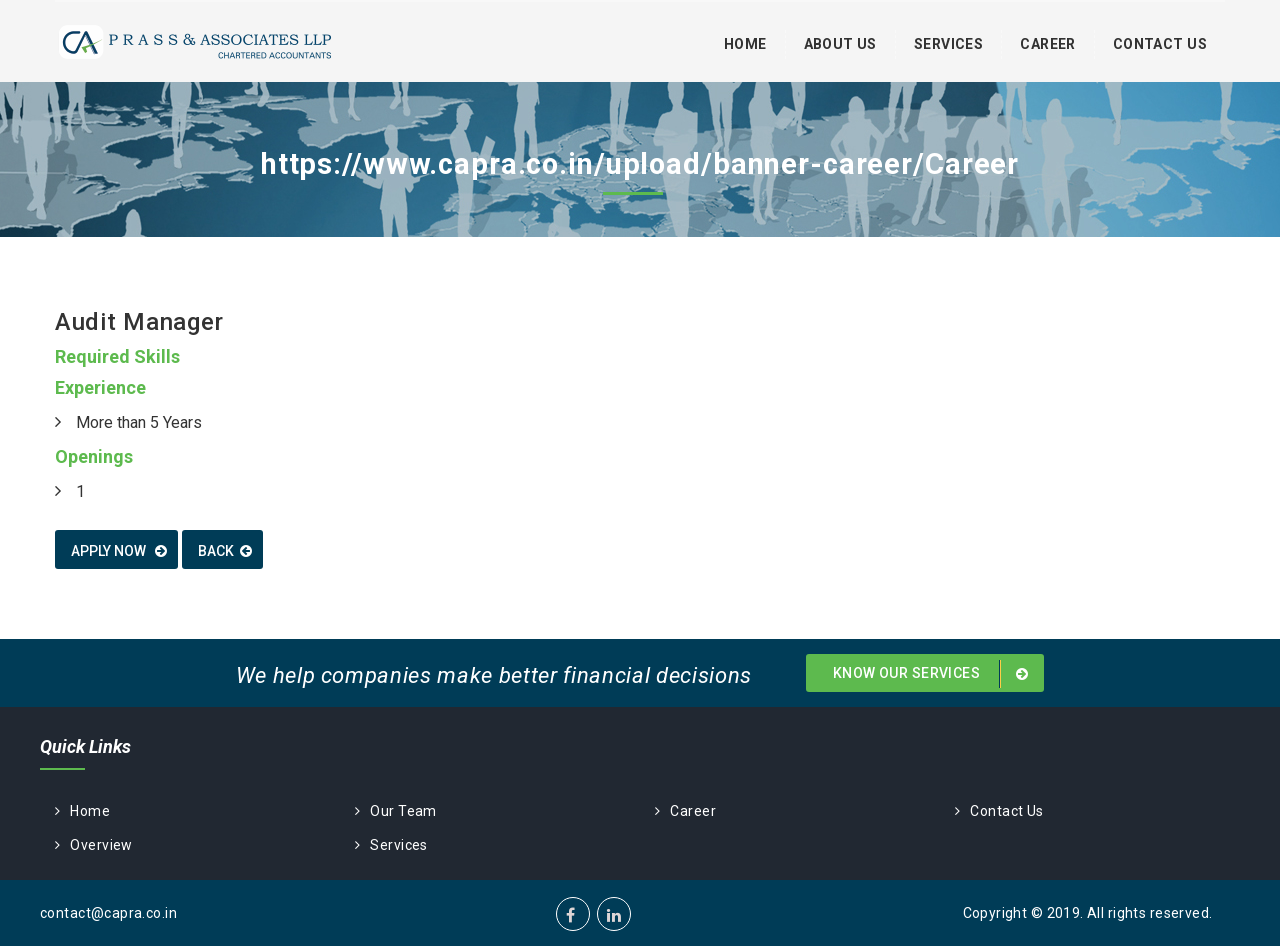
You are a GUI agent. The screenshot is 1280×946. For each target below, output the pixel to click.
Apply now (119, 551)
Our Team (396, 811)
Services (948, 44)
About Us (840, 44)
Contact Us (1160, 44)
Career (1048, 44)
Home (745, 44)
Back (225, 551)
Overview (94, 845)
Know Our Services (934, 674)
